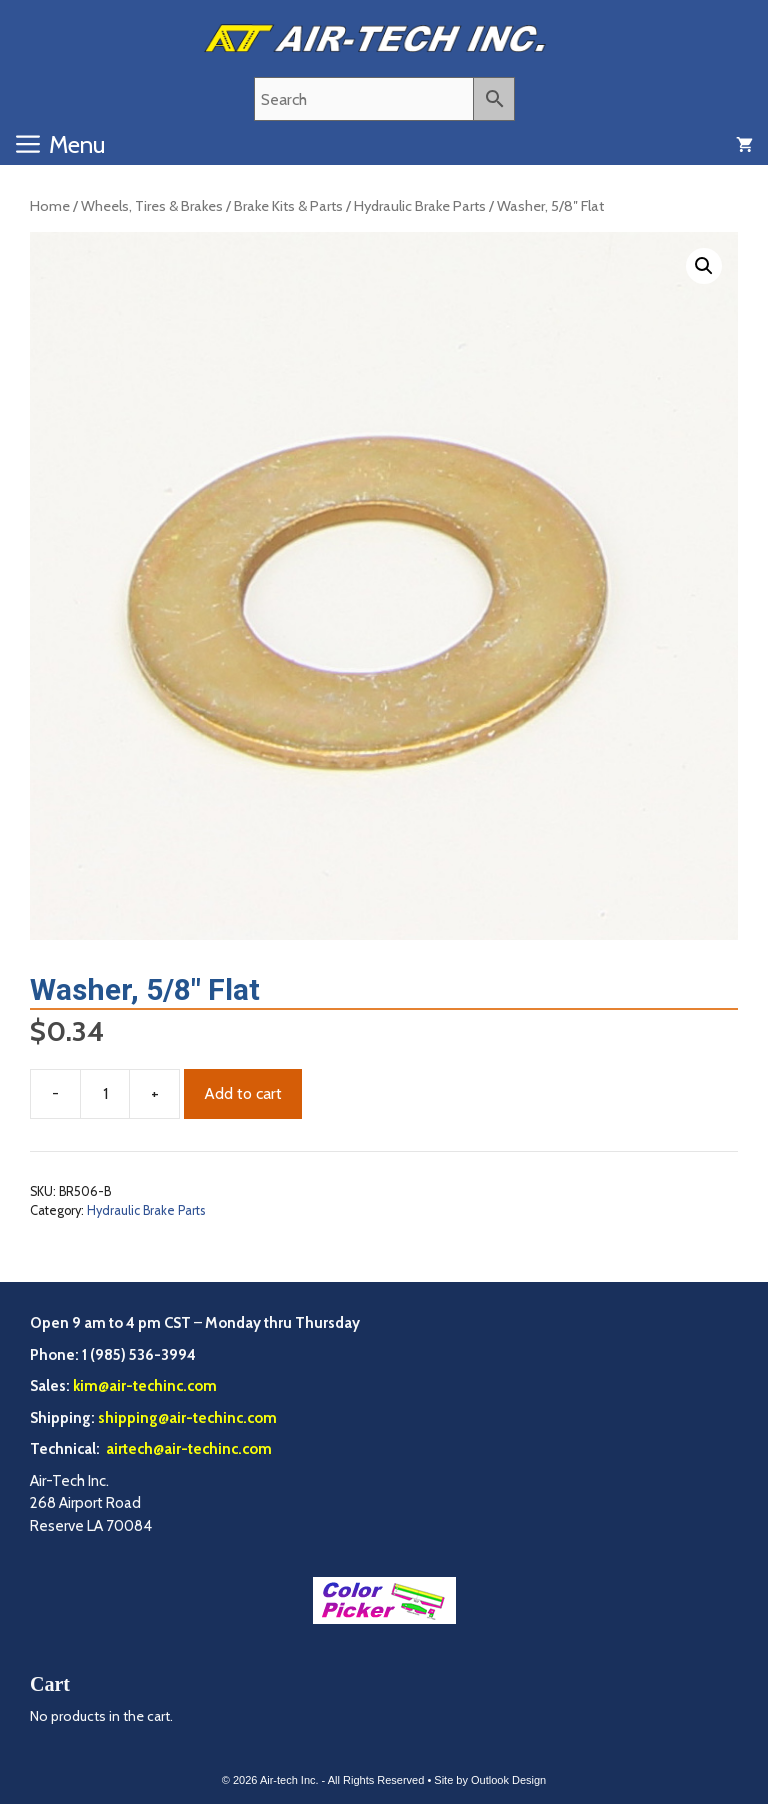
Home (50, 206)
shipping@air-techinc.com (187, 1418)
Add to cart (243, 1093)
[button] (704, 266)
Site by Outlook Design (490, 1780)
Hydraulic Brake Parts (420, 206)
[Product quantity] (105, 1094)
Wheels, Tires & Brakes (152, 206)
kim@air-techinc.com (145, 1386)
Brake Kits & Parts (288, 206)
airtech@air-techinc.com (187, 1449)
